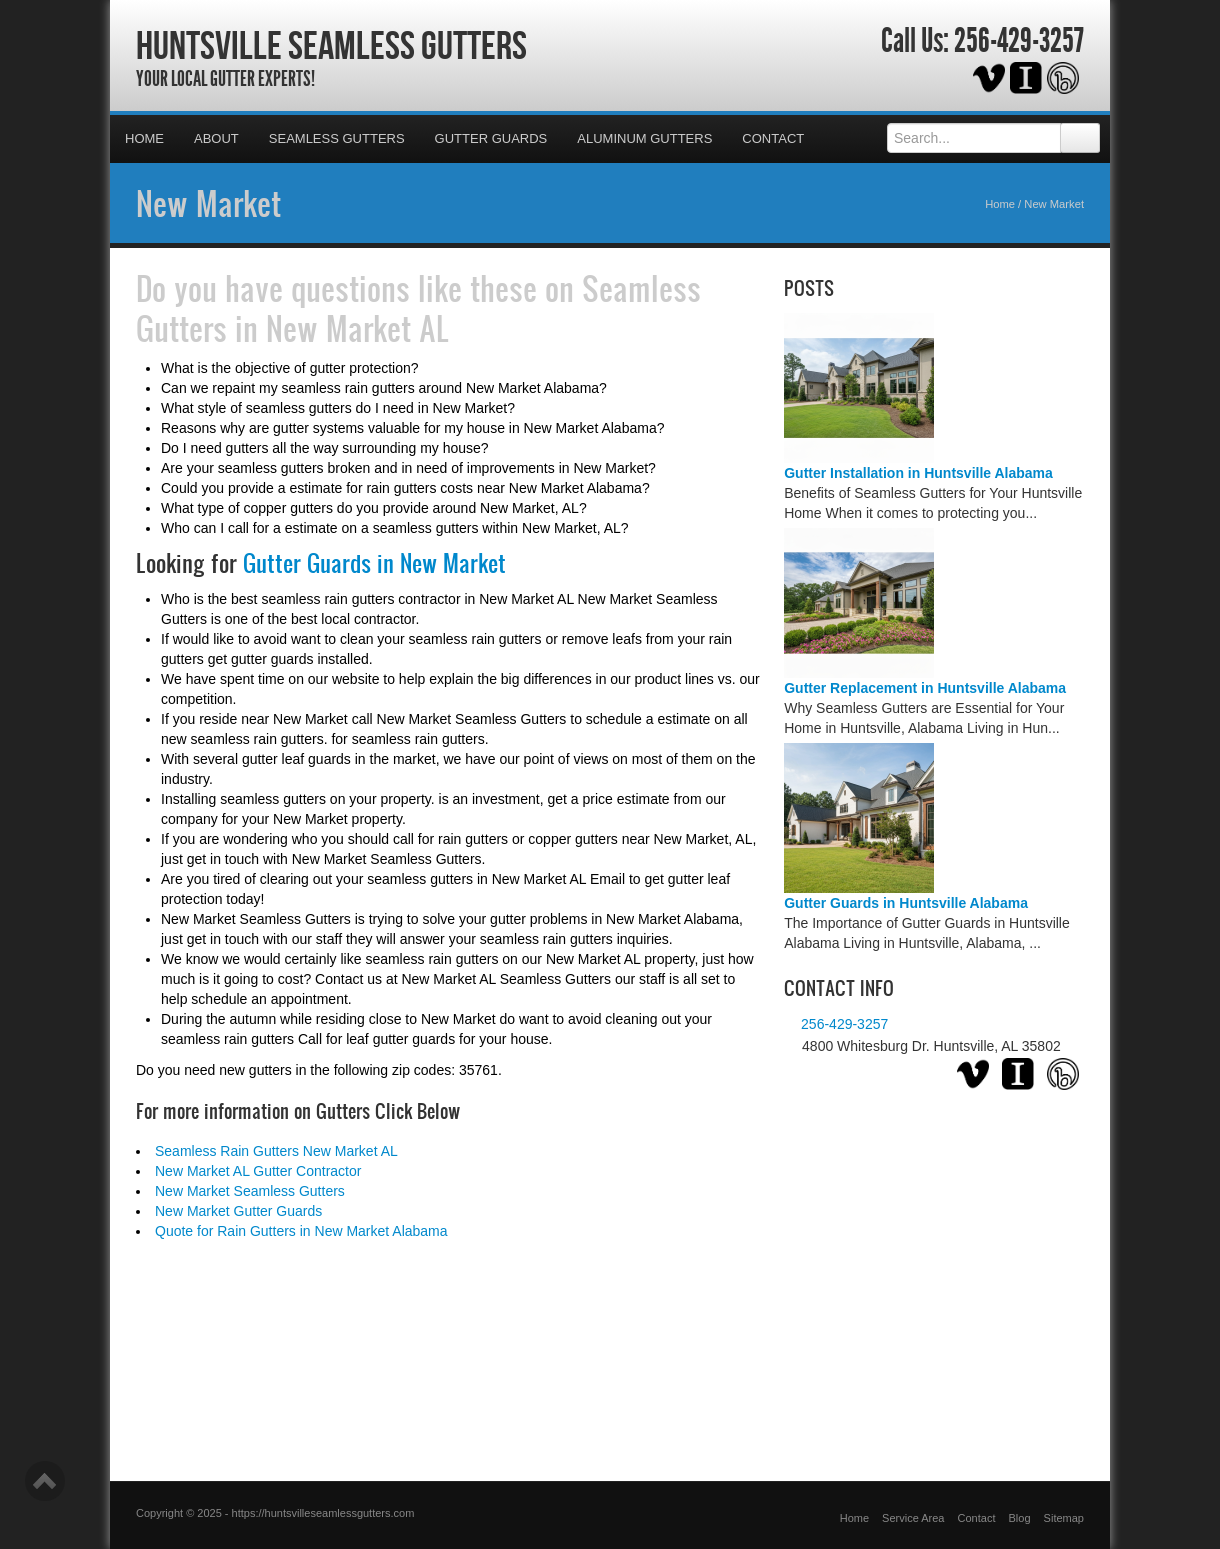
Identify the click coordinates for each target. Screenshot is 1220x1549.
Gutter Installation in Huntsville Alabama (918, 473)
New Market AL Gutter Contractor (258, 1171)
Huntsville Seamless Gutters (331, 45)
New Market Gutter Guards (238, 1211)
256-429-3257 (1019, 41)
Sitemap (1064, 1518)
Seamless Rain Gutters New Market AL (276, 1151)
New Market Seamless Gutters (250, 1191)
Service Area (913, 1518)
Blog (1020, 1518)
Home (144, 138)
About (216, 138)
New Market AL (357, 328)
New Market (208, 203)
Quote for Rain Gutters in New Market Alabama (301, 1231)
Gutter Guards (491, 138)
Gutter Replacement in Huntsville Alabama (925, 688)
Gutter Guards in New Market (374, 563)
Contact (773, 138)
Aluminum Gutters (644, 138)
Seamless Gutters (337, 138)
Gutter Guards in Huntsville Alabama (906, 903)
